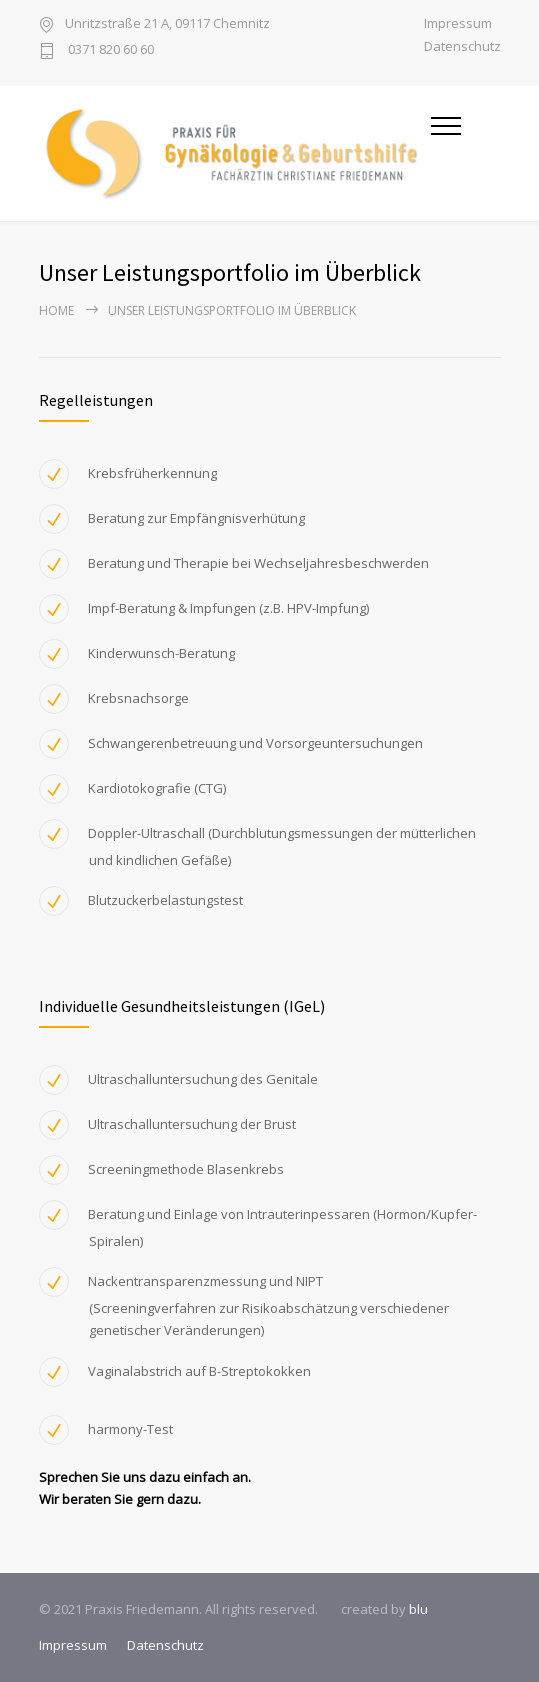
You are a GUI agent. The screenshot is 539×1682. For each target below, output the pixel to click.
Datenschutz (462, 46)
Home (56, 310)
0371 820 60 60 (109, 50)
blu (418, 1609)
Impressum (458, 23)
